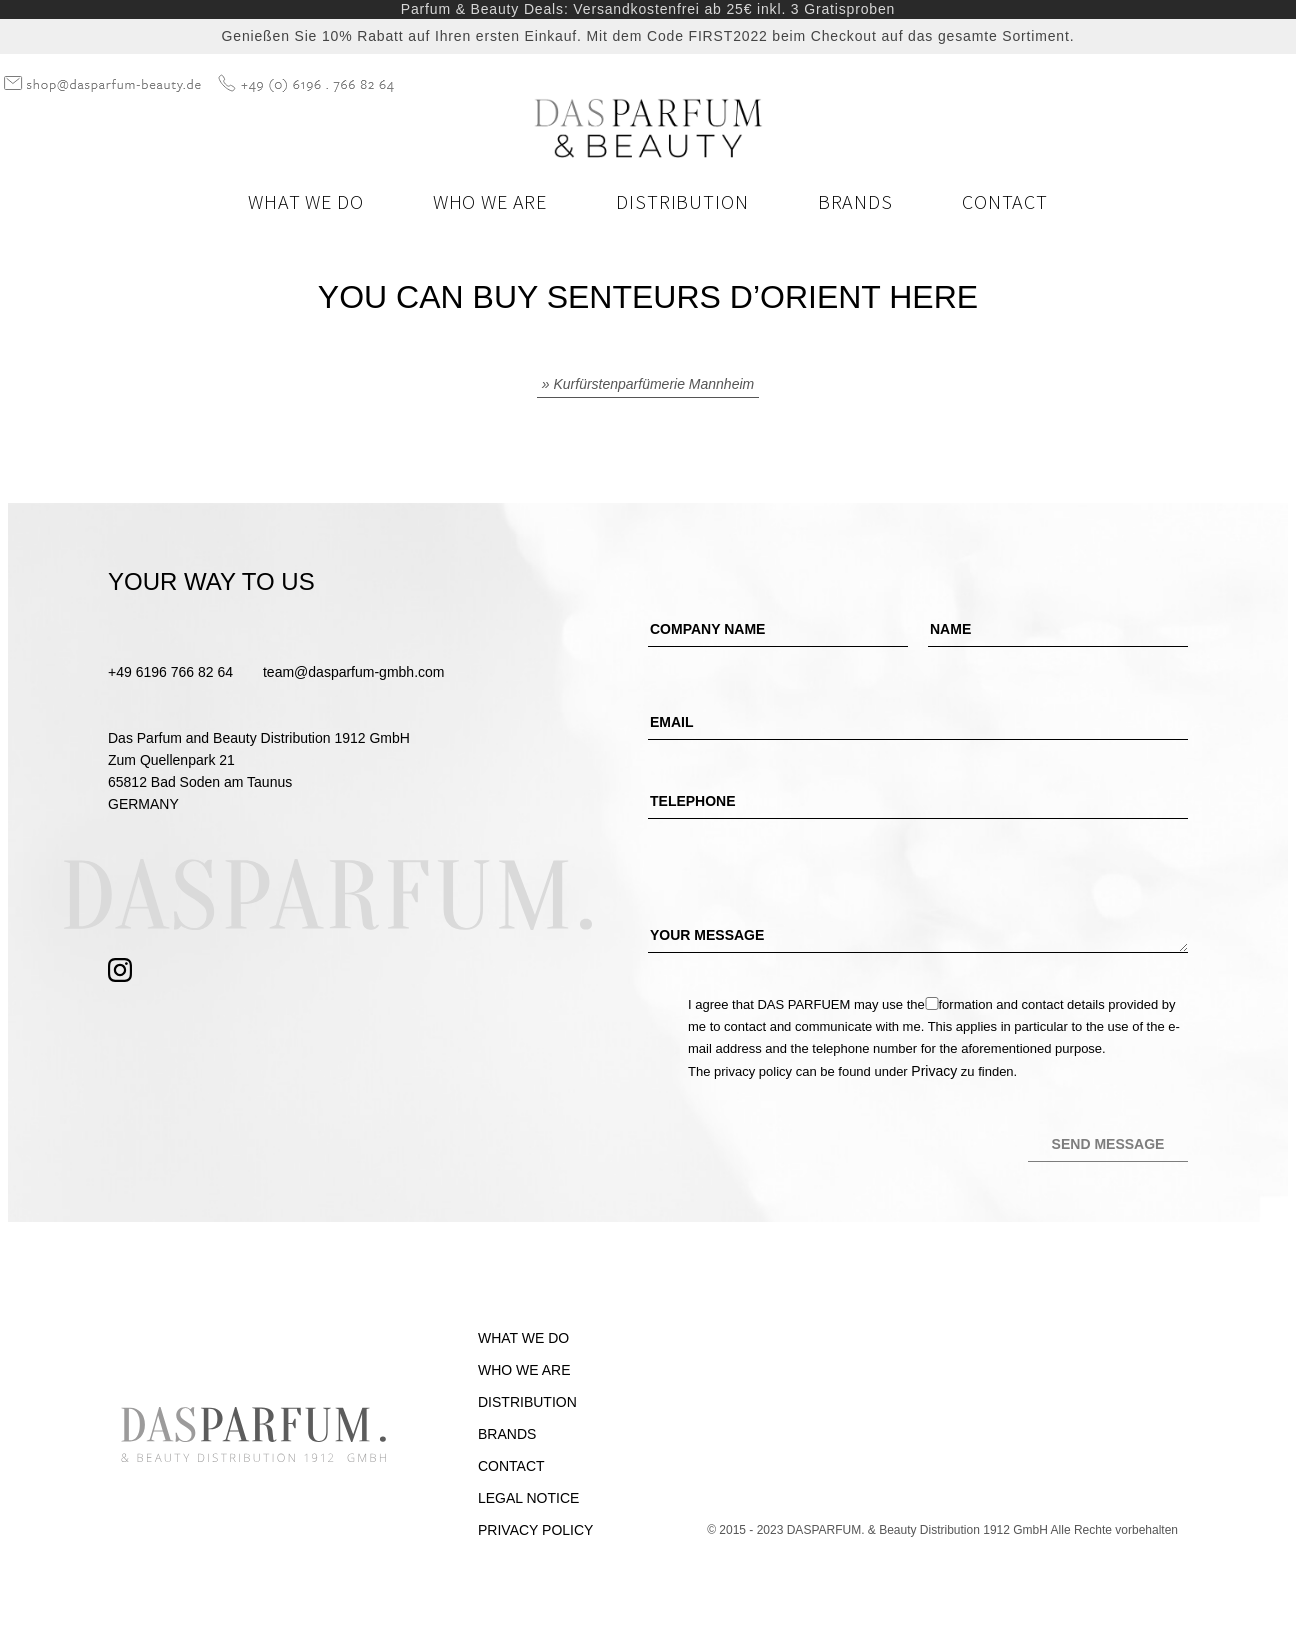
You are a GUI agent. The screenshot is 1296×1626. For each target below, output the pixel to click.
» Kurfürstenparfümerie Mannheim (648, 384)
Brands (855, 201)
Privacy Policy (535, 1530)
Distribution (682, 201)
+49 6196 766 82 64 (170, 672)
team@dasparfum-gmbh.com (354, 672)
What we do (305, 201)
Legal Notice (528, 1498)
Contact (1005, 201)
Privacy (934, 1071)
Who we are (490, 201)
